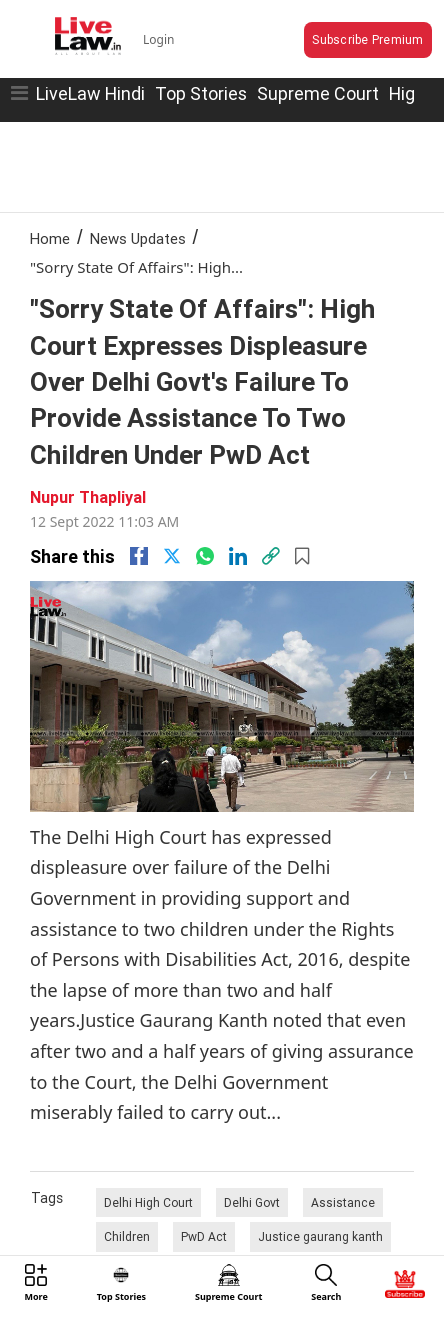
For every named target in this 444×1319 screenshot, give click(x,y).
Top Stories (201, 93)
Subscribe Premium (367, 39)
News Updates (138, 238)
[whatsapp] (205, 556)
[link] (271, 556)
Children (127, 1236)
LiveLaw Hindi (90, 93)
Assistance (343, 1202)
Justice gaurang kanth (320, 1236)
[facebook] (139, 556)
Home (50, 238)
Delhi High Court (148, 1202)
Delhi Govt (252, 1202)
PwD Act (204, 1236)
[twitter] (172, 556)
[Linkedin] (238, 556)
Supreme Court (318, 93)
